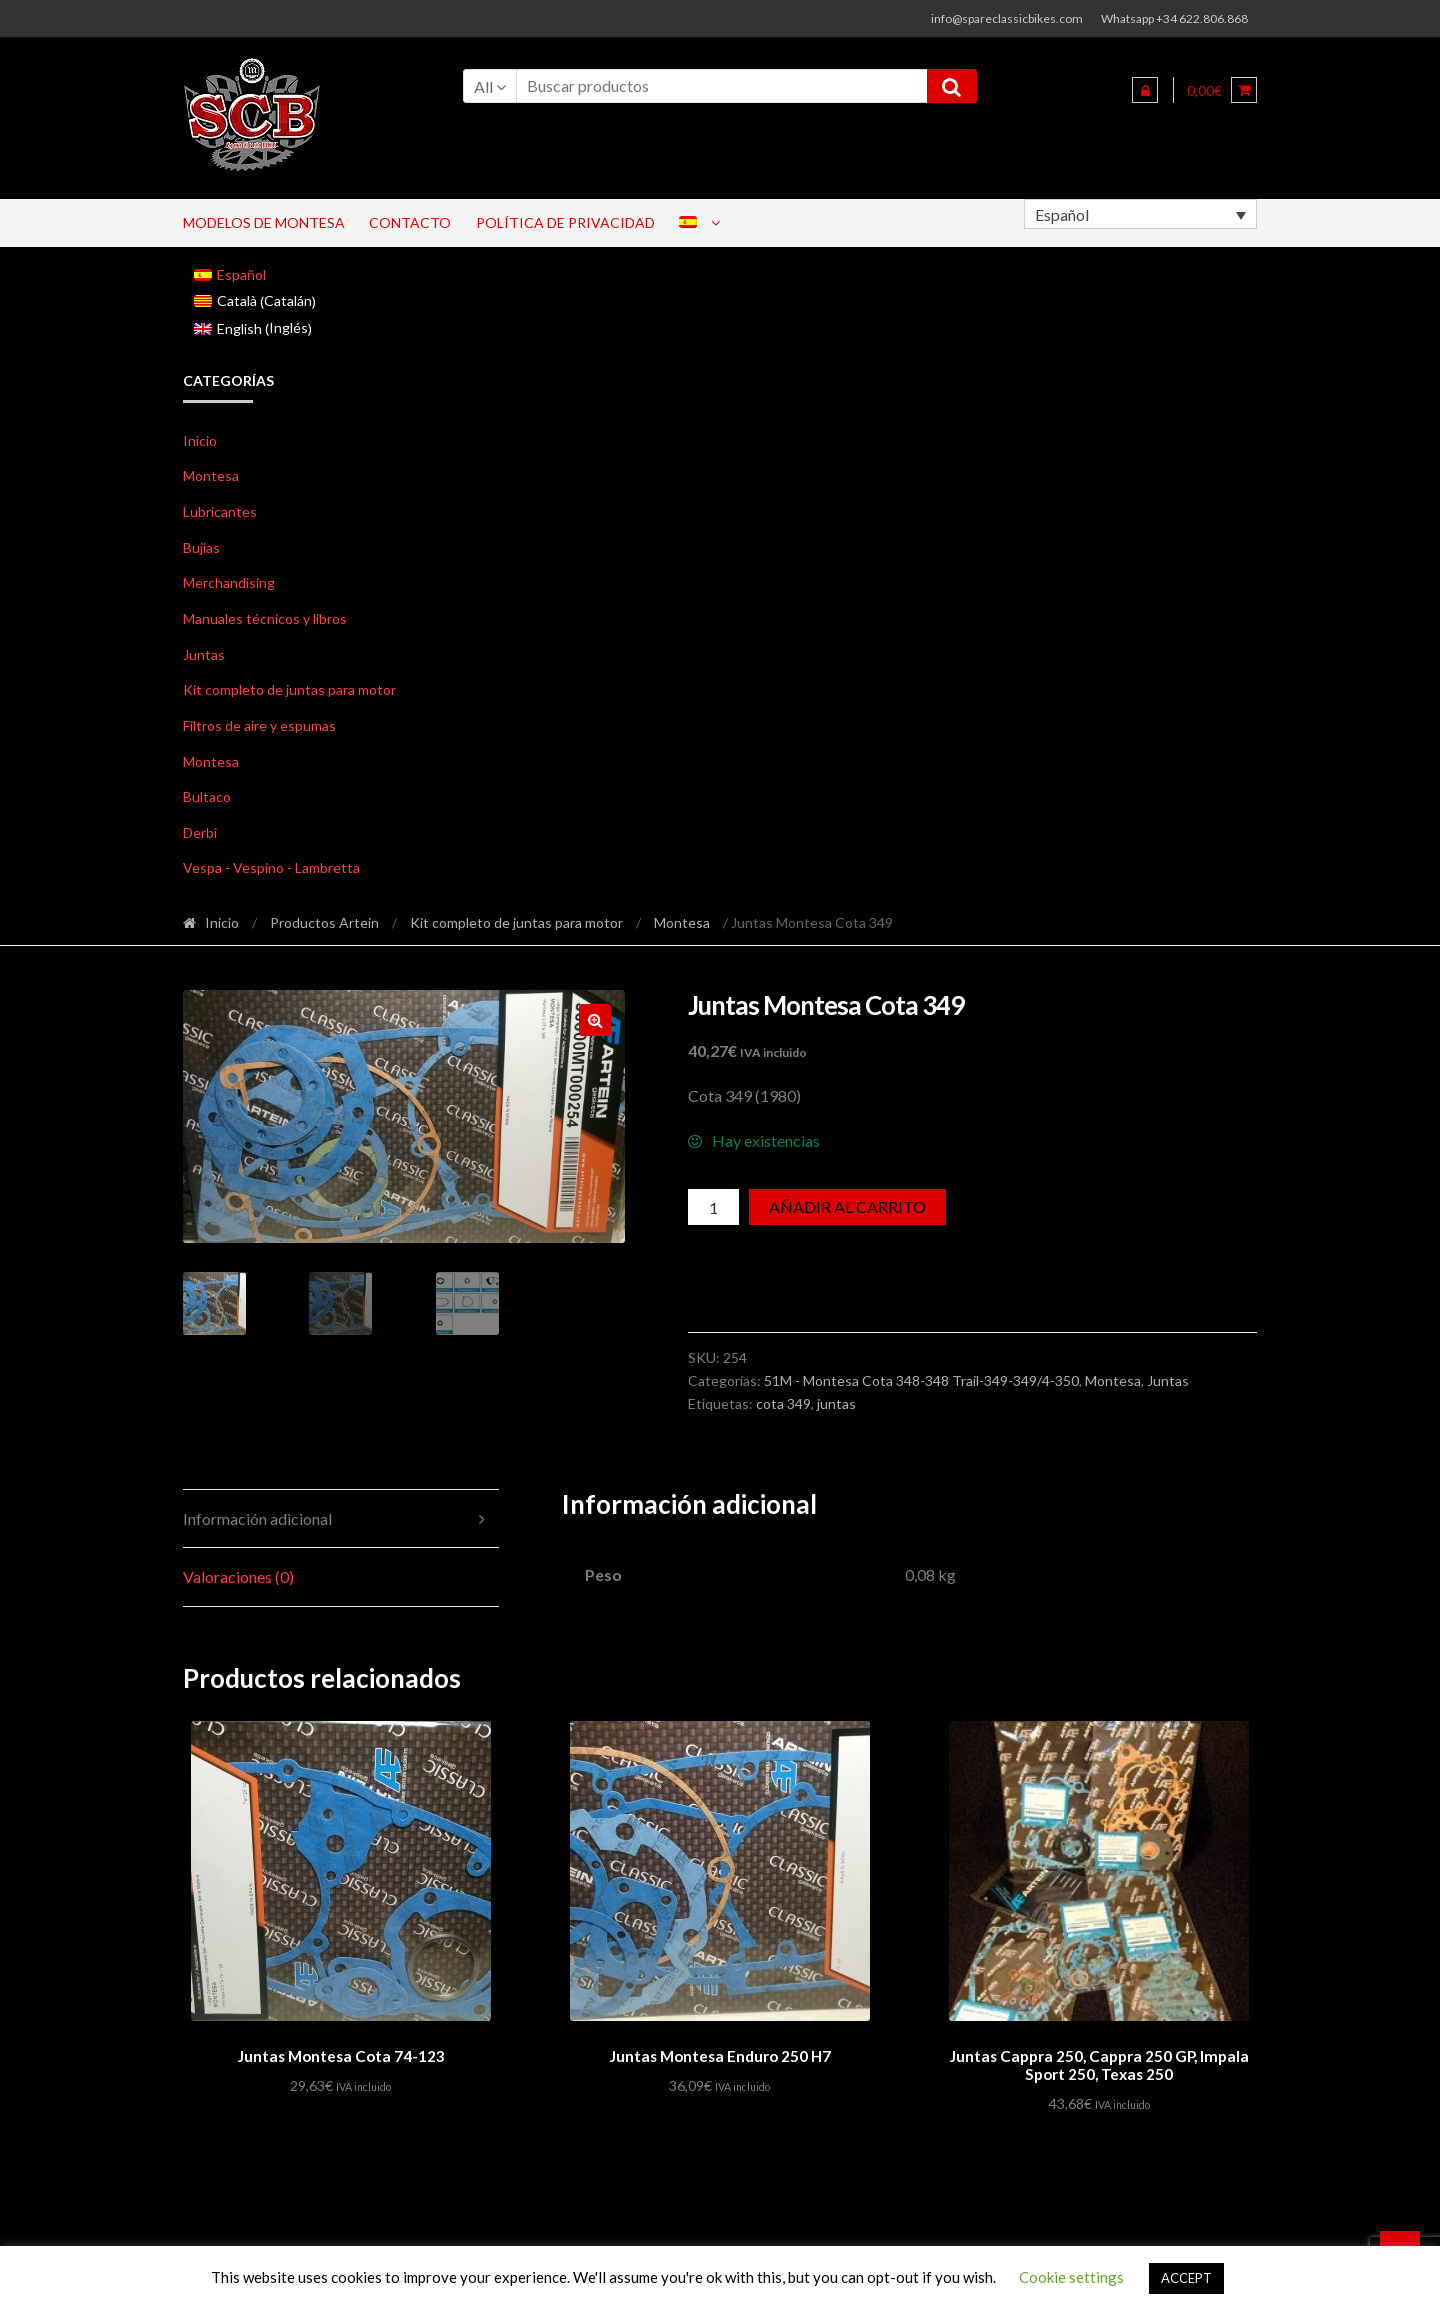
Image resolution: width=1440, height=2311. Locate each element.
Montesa (211, 475)
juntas (836, 1403)
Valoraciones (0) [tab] (238, 1576)
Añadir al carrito (847, 1206)
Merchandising (229, 582)
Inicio (200, 440)
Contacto (410, 222)
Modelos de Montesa (264, 222)
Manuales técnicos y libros (265, 618)
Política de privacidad (565, 222)
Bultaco (207, 796)
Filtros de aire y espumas (259, 725)
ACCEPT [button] (1186, 2278)
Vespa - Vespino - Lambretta (271, 867)
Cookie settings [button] (1071, 2277)
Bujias (201, 547)
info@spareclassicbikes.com (1007, 18)
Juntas (204, 654)
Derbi (200, 832)
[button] (595, 1020)
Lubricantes (220, 511)
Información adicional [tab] (257, 1518)
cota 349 (783, 1403)
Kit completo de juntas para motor (289, 689)
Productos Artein (324, 922)
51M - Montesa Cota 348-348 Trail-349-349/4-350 (921, 1380)
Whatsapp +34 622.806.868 (1174, 18)
